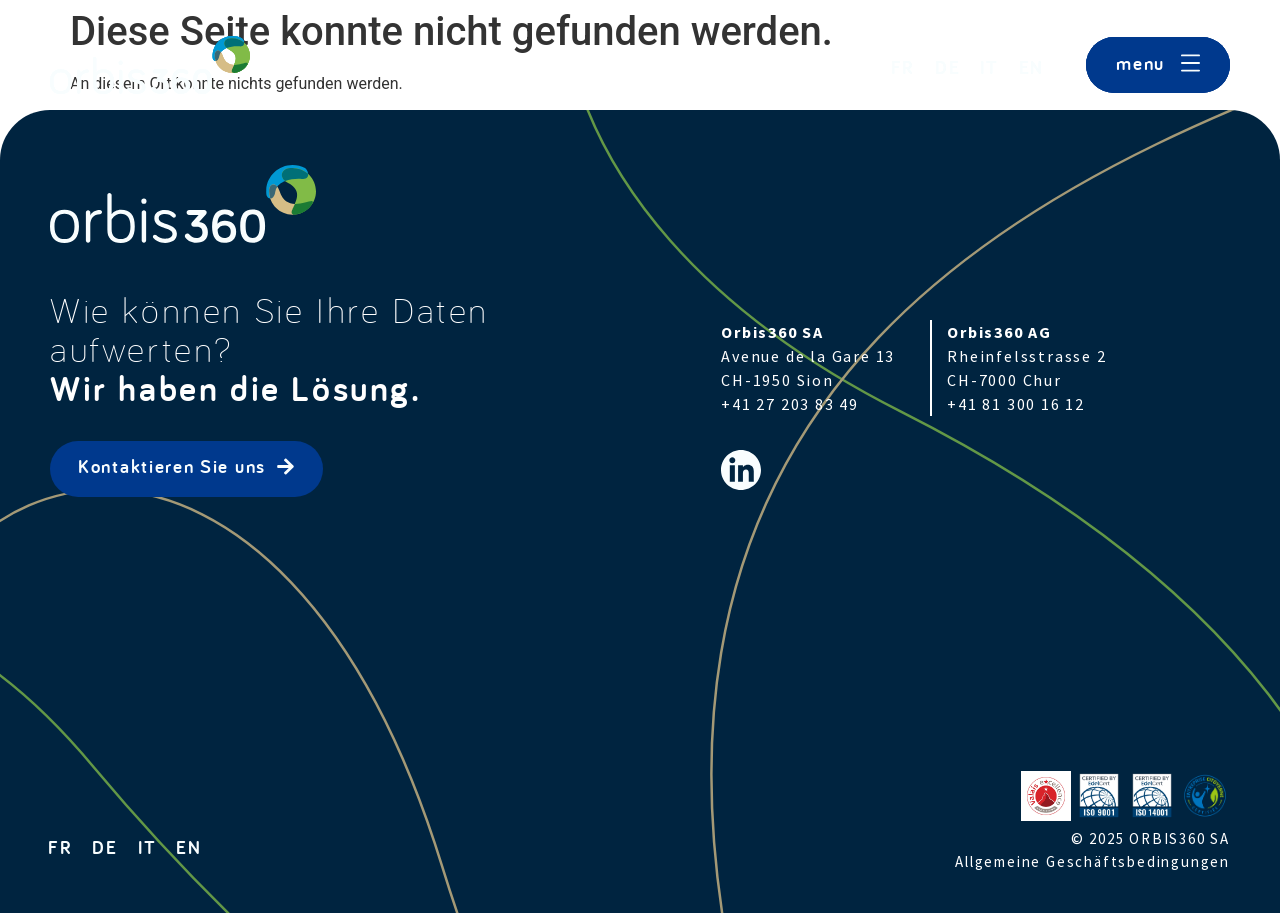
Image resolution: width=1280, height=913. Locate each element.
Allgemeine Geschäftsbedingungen (1092, 861)
